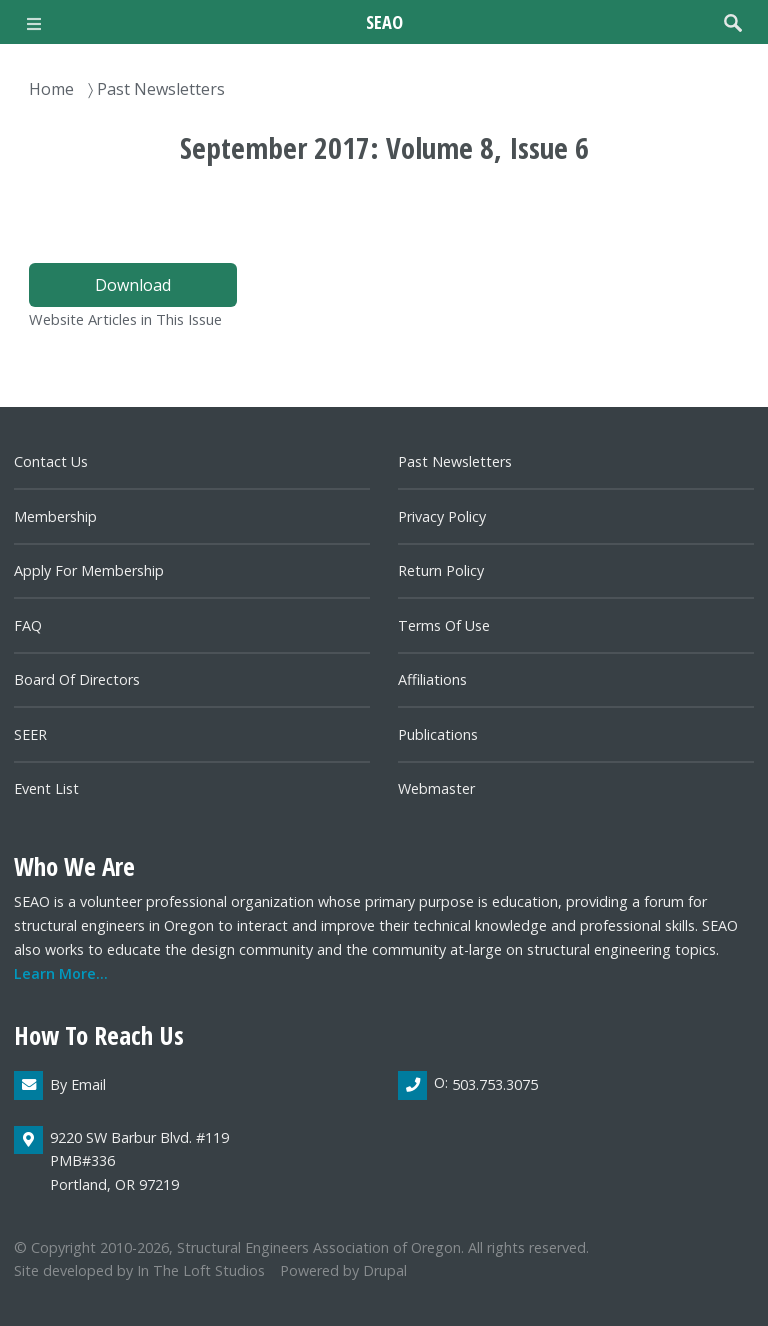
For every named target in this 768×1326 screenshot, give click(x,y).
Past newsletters (455, 461)
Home (51, 89)
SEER (30, 734)
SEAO (384, 21)
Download (133, 285)
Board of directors (77, 679)
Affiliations (432, 679)
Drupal (385, 1270)
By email (78, 1084)
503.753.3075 (495, 1084)
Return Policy (441, 570)
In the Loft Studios (201, 1270)
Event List (46, 788)
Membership (55, 516)
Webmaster (436, 788)
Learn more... (61, 973)
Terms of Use (444, 625)
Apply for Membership (89, 570)
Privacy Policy (442, 516)
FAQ (28, 625)
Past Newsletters (161, 89)
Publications (438, 734)
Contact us (51, 461)
